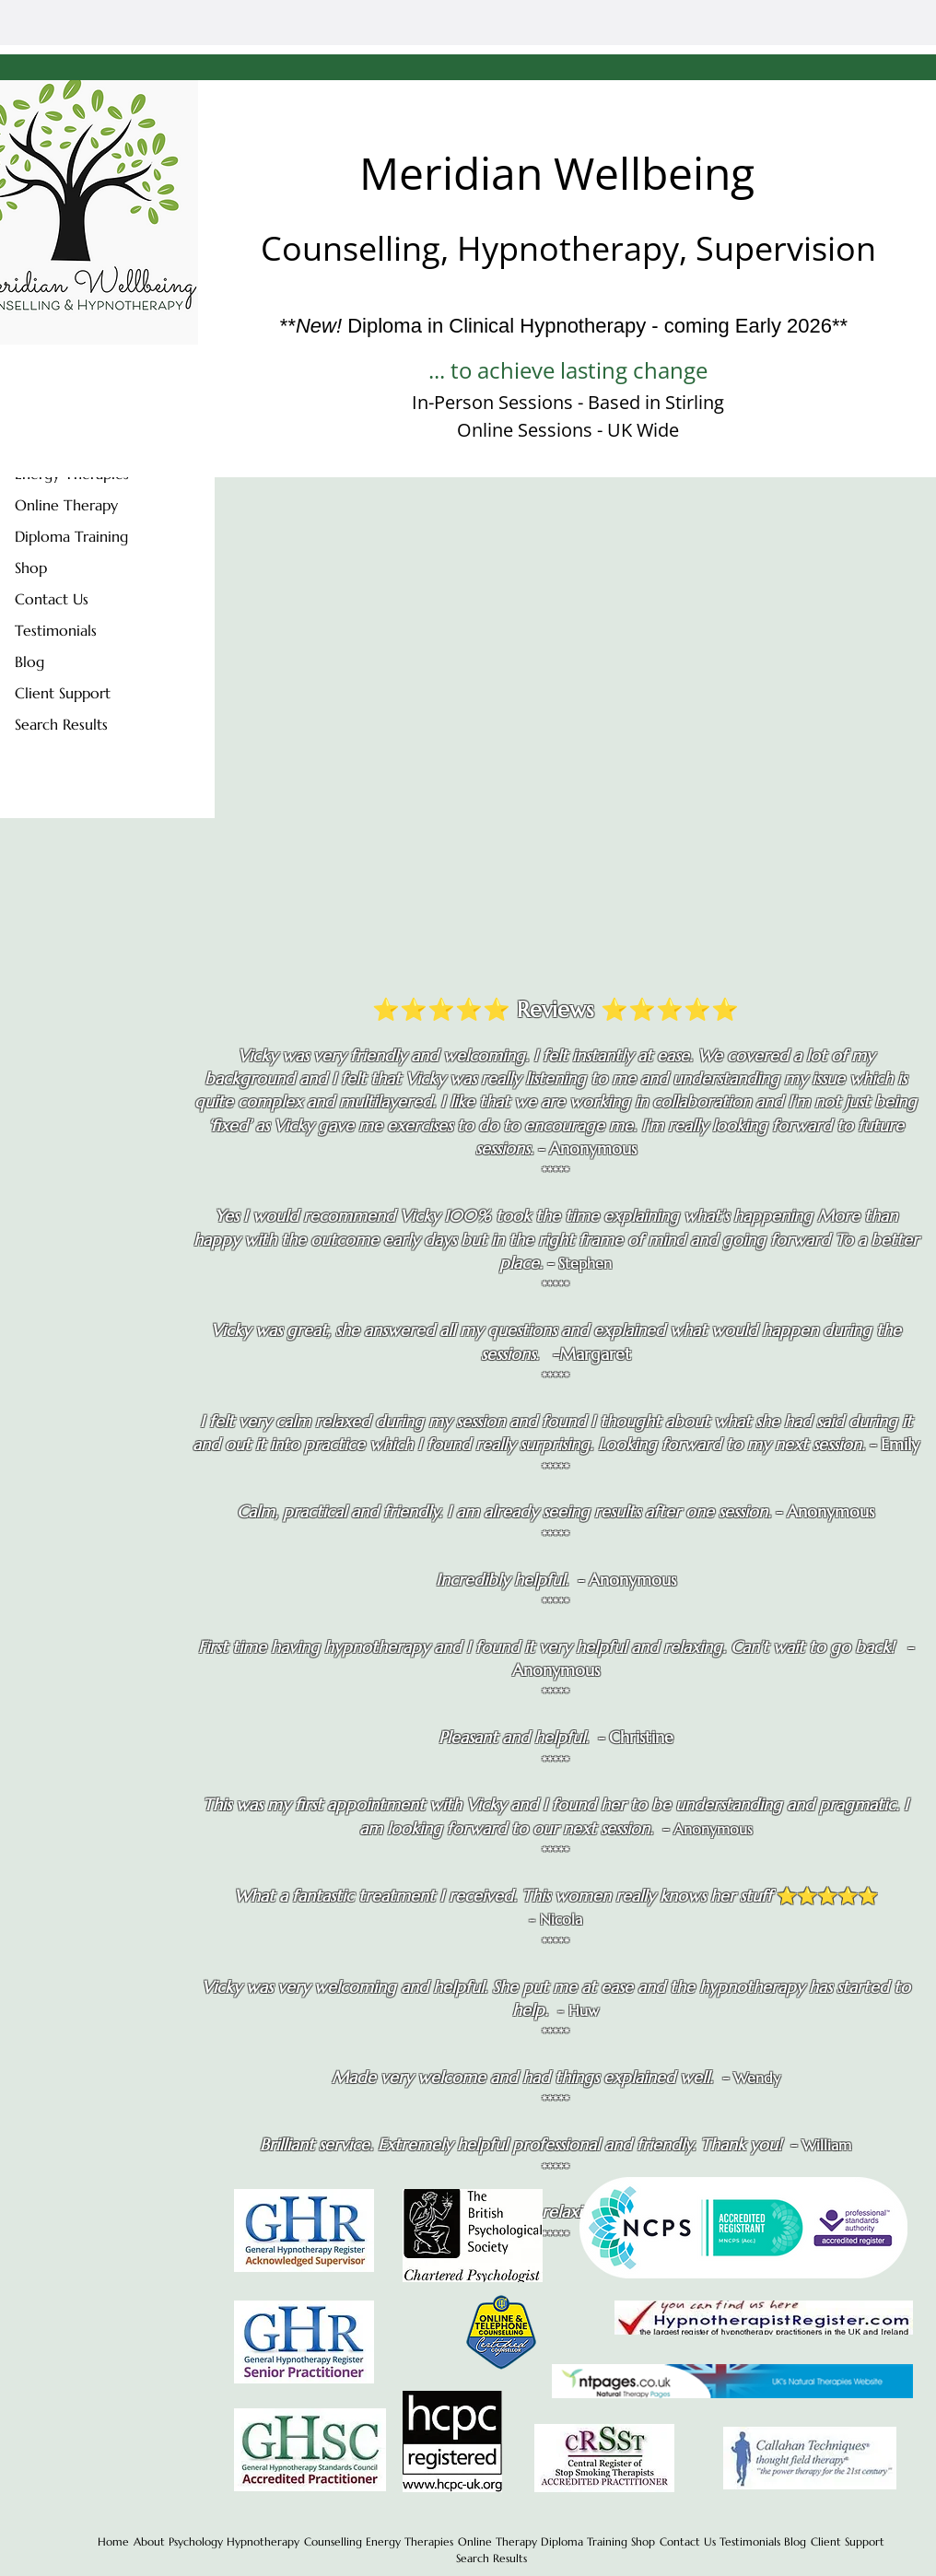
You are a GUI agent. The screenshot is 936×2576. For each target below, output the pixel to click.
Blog (29, 661)
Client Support (63, 693)
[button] (847, 2542)
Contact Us (51, 599)
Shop (31, 567)
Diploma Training (71, 536)
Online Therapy (66, 505)
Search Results (61, 724)
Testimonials (56, 630)
